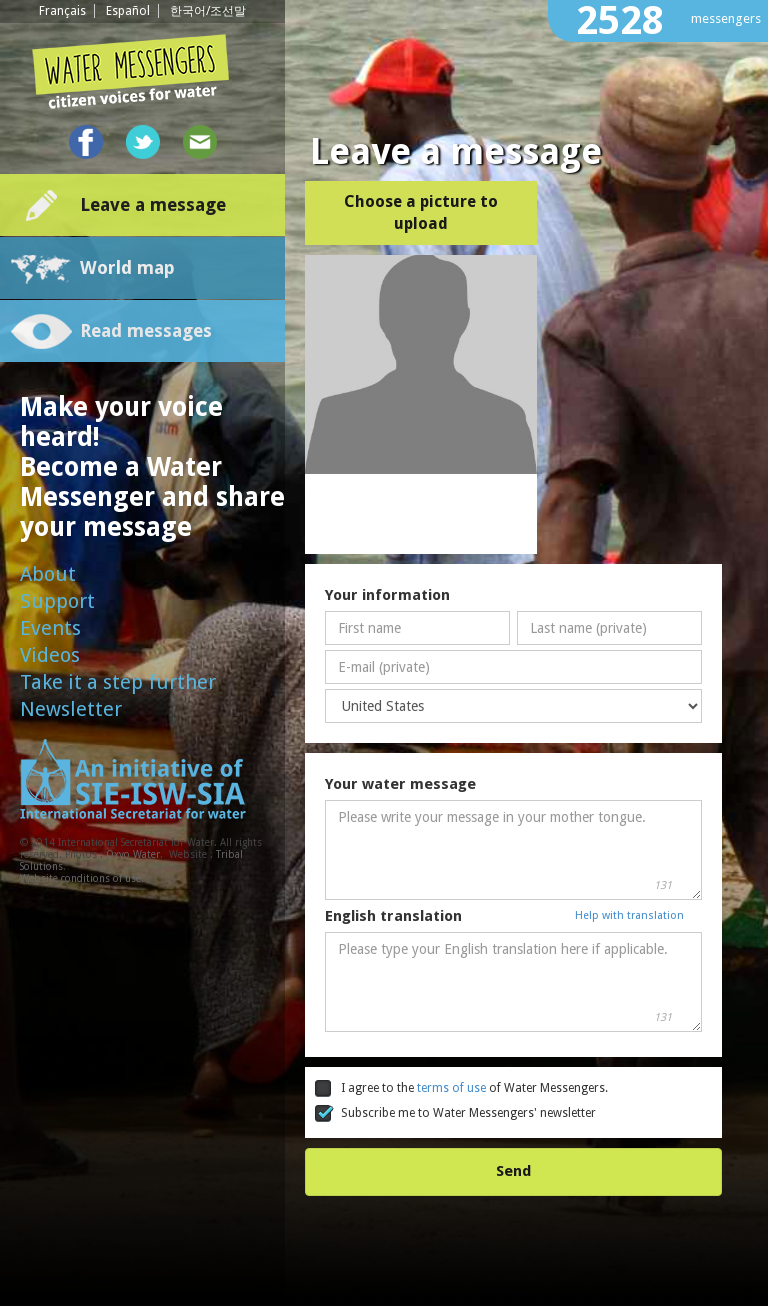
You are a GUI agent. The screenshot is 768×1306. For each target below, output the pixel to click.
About (48, 574)
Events (50, 628)
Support (57, 601)
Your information (387, 595)
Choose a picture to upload (421, 212)
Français (62, 11)
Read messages (146, 330)
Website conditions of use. (82, 878)
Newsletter (71, 709)
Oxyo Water (133, 854)
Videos (50, 655)
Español (128, 11)
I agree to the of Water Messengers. (461, 1089)
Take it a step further (118, 682)
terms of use (453, 1088)
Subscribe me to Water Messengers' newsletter (455, 1114)
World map (127, 267)
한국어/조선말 (208, 11)
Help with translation (629, 915)
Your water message (400, 784)
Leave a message (153, 204)
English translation (393, 916)
